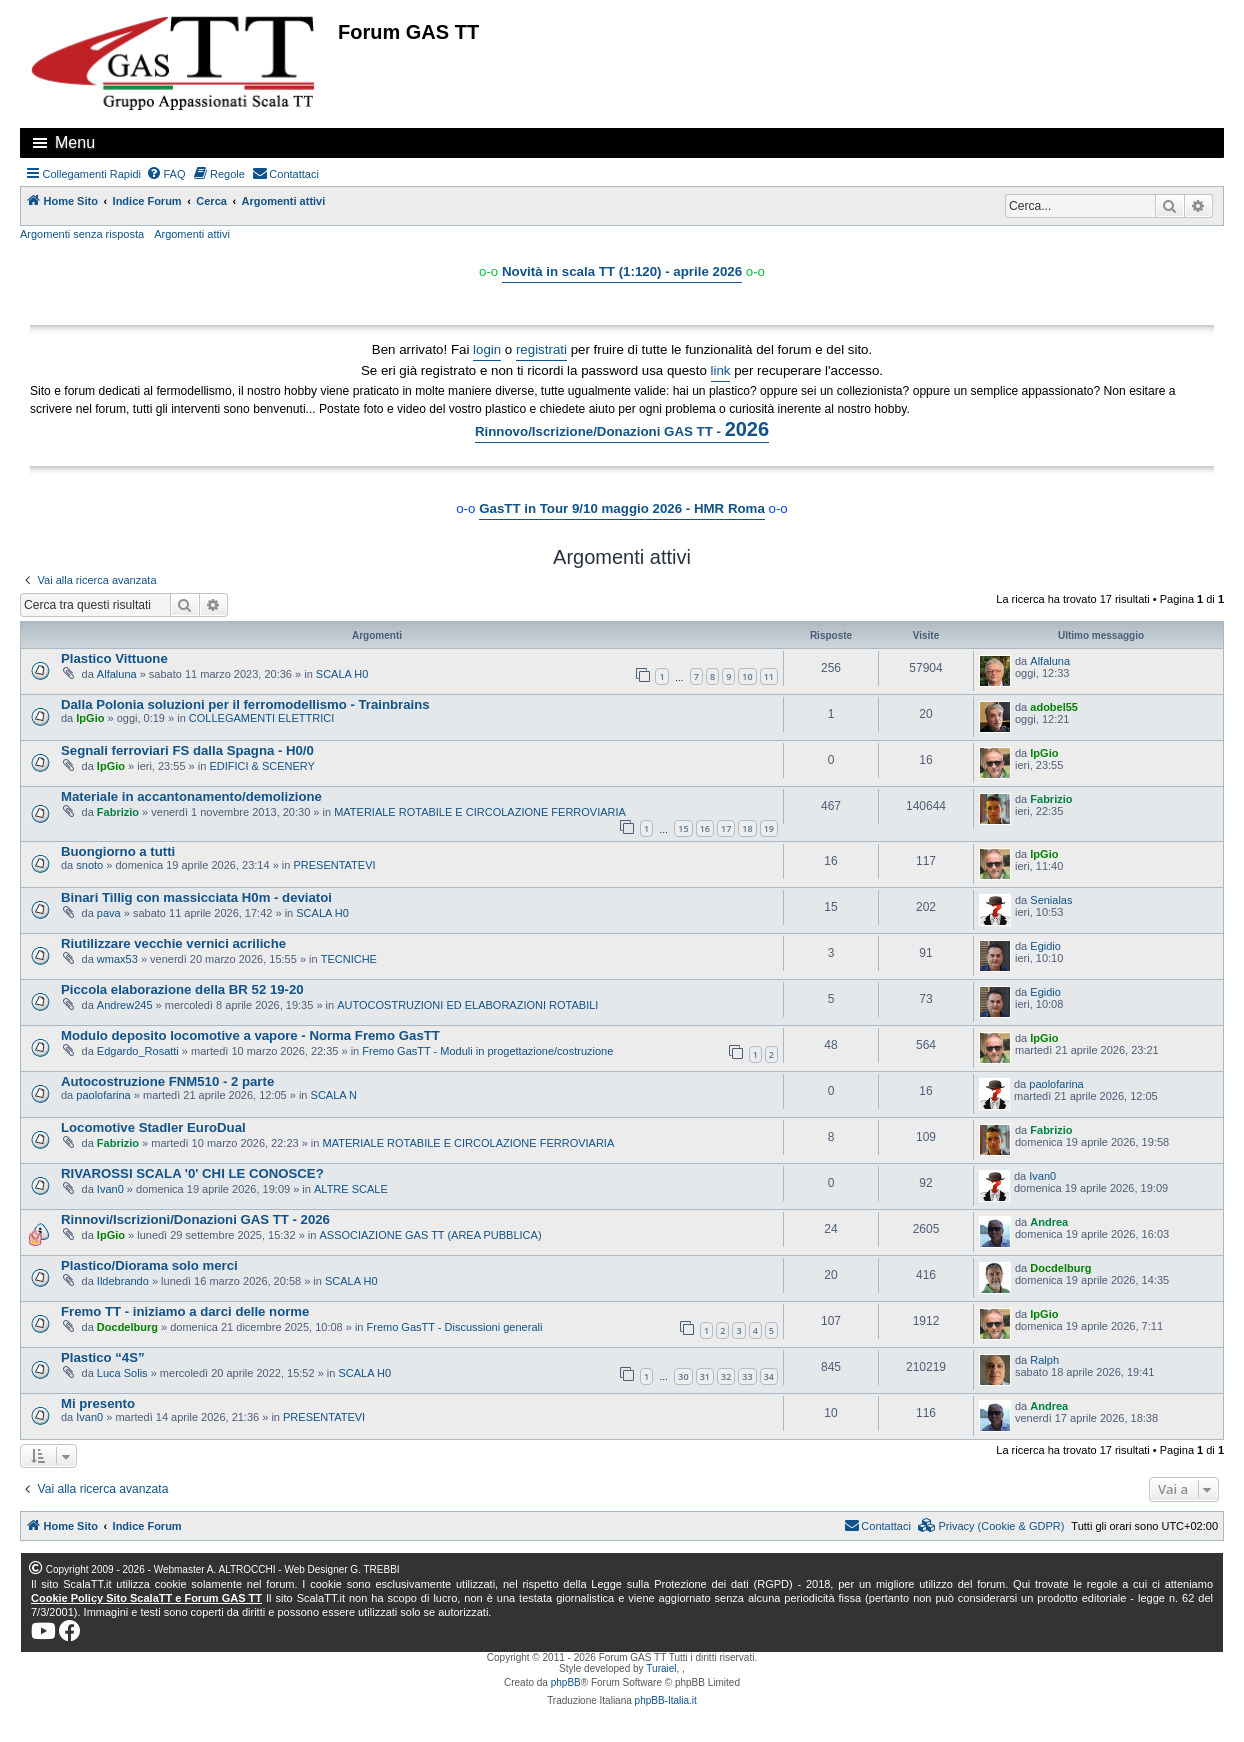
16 (705, 828)
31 (705, 1376)
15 (683, 828)
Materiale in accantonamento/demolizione (191, 796)
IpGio (90, 718)
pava (109, 913)
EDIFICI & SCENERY (262, 766)
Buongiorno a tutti (118, 851)
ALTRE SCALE (351, 1189)
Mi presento (98, 1403)
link (721, 370)
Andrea (1049, 1222)
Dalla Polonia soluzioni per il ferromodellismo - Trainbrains (245, 704)
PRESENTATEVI (334, 865)
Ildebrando (123, 1281)
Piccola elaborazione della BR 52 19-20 (182, 989)
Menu (75, 142)
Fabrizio (118, 812)
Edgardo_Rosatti (138, 1051)
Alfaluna (117, 674)
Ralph (1044, 1360)
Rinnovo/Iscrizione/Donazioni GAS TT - (622, 429)
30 (683, 1376)
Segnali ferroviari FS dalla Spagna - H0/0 (187, 750)
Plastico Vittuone (114, 658)
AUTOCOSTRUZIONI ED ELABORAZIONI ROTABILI (467, 1005)
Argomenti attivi (192, 234)
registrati (541, 349)
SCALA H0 (342, 674)
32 (726, 1376)
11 (769, 676)
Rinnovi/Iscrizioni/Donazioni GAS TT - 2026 (195, 1219)
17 (726, 828)
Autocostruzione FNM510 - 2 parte (167, 1081)
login (487, 349)
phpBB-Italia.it (666, 1700)
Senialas (1051, 900)
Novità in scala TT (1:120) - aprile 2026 (622, 271)
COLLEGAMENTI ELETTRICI (261, 718)
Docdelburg (1060, 1268)
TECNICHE (349, 959)
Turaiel (661, 1668)
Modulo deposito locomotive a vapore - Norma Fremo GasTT (250, 1035)
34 (769, 1376)
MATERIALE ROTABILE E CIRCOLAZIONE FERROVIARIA (480, 812)
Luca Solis (122, 1373)
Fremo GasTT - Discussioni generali (455, 1327)
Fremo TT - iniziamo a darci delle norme (185, 1311)
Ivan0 (110, 1189)
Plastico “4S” (103, 1357)
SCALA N (334, 1095)
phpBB (566, 1682)
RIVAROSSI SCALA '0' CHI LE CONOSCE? (192, 1173)
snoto (89, 865)
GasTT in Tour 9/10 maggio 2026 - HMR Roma (622, 508)
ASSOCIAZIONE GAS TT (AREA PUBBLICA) (430, 1235)
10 (747, 676)
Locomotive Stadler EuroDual (153, 1127)
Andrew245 (125, 1005)
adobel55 (1054, 707)
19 (769, 828)
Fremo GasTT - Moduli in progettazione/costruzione (487, 1051)
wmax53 (117, 959)
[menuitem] (166, 174)
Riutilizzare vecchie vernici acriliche (173, 943)
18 (747, 828)
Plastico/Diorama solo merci (149, 1265)
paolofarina (103, 1095)
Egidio (1045, 946)
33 (747, 1376)
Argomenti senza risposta (82, 234)
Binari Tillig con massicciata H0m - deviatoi (196, 897)
